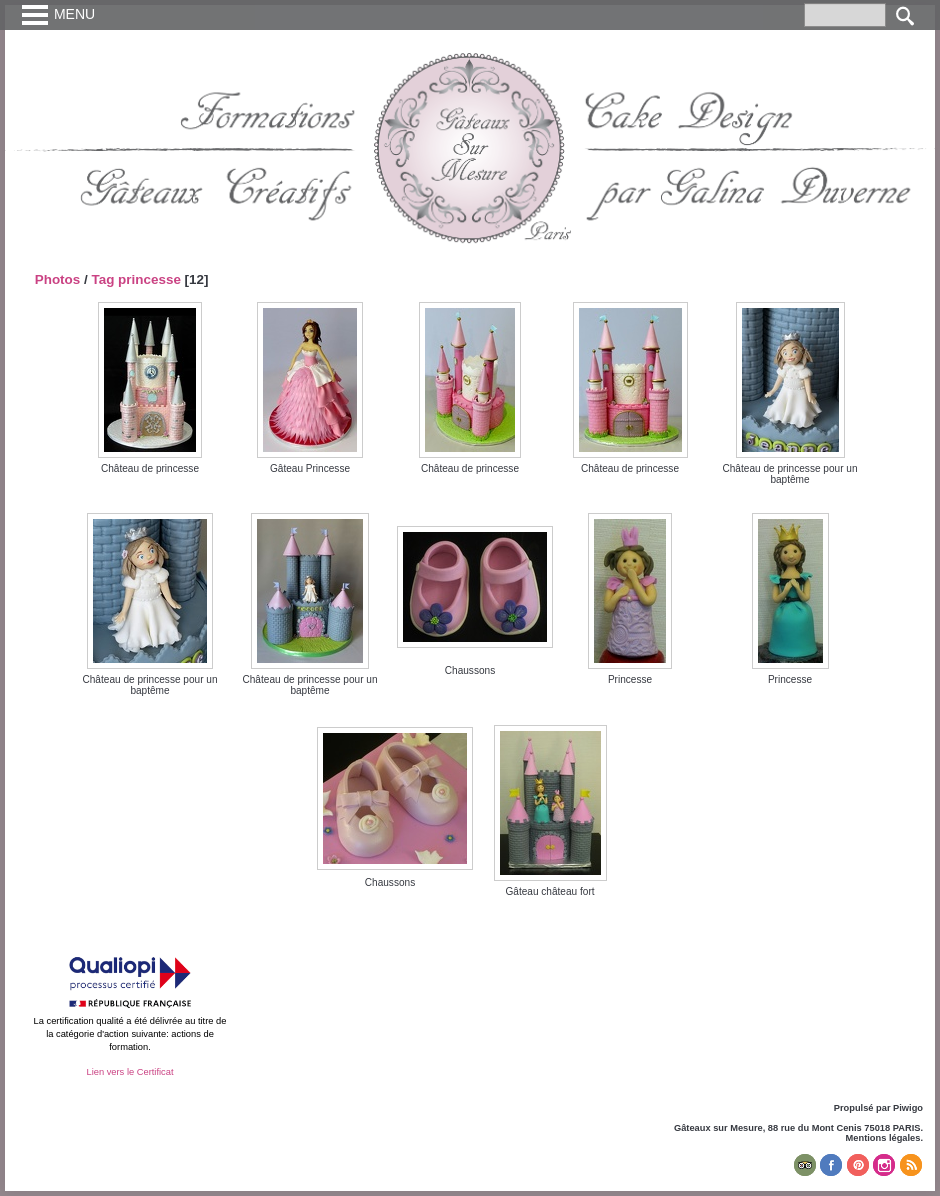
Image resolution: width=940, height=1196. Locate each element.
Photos (58, 279)
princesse (149, 279)
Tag (102, 279)
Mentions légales (883, 1138)
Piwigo (908, 1108)
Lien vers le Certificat (129, 1072)
